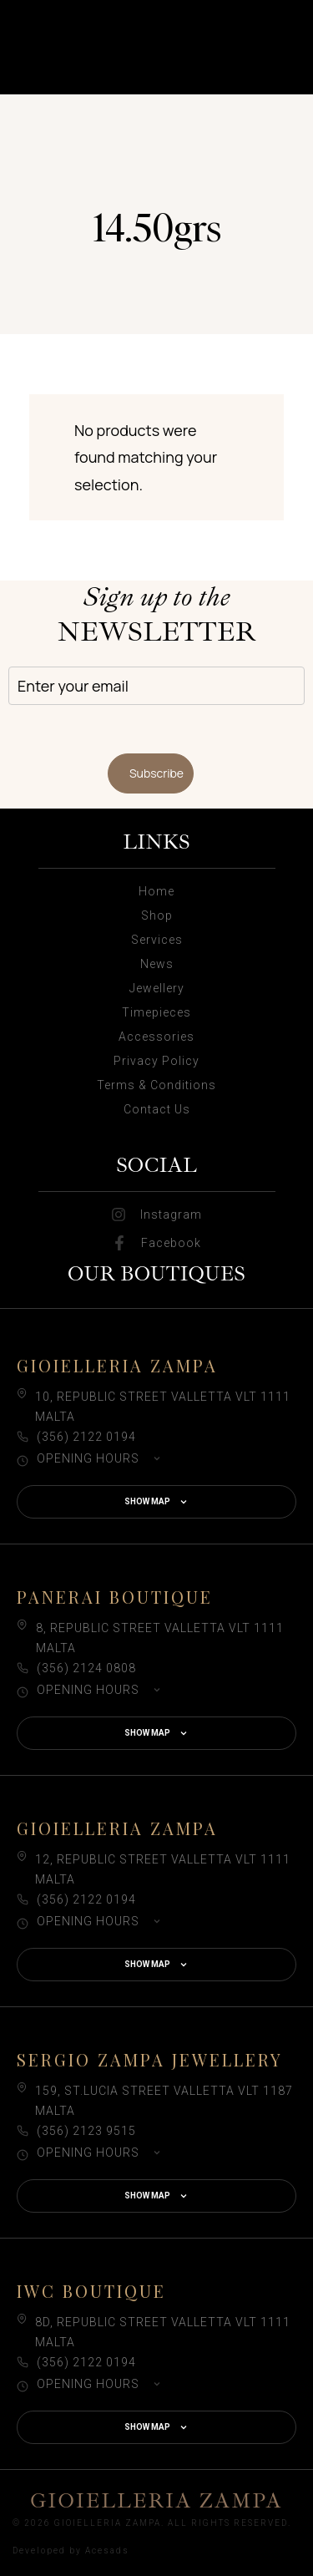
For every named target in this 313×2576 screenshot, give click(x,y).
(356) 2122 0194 (86, 1436)
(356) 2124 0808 (86, 1668)
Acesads (107, 2550)
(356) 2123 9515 (86, 2130)
